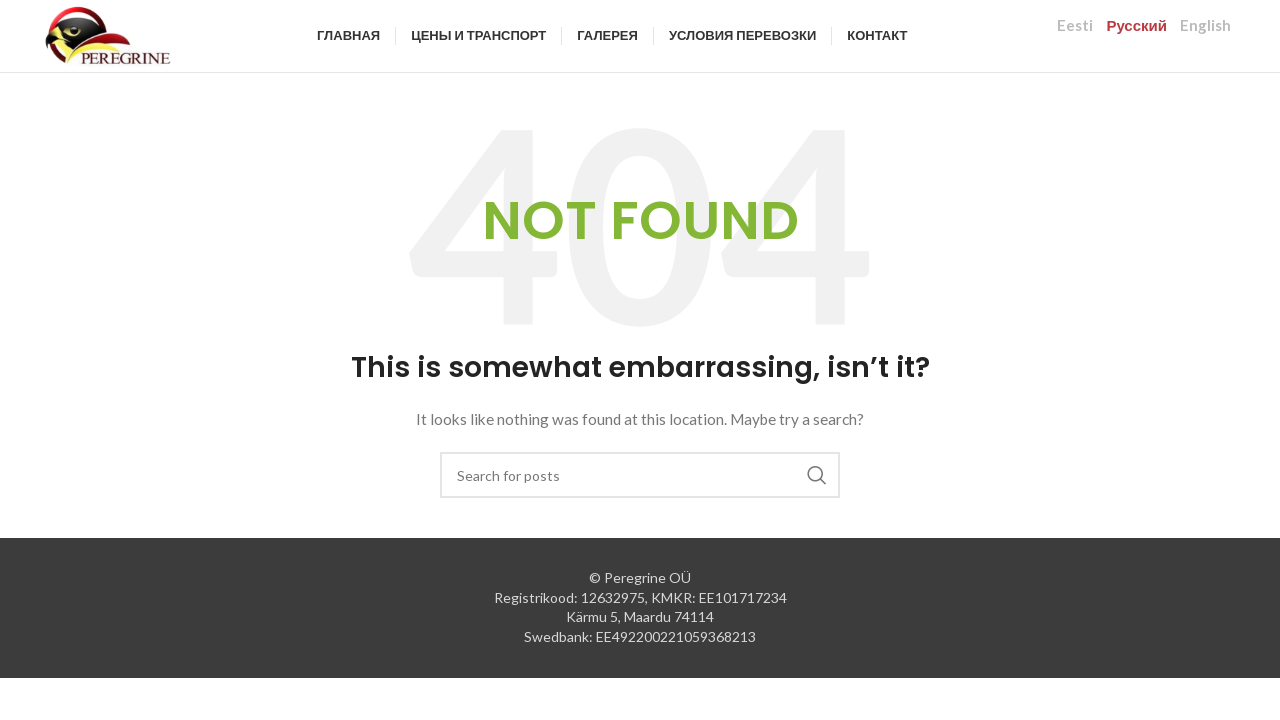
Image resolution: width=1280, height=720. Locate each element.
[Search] (640, 507)
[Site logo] (141, 50)
